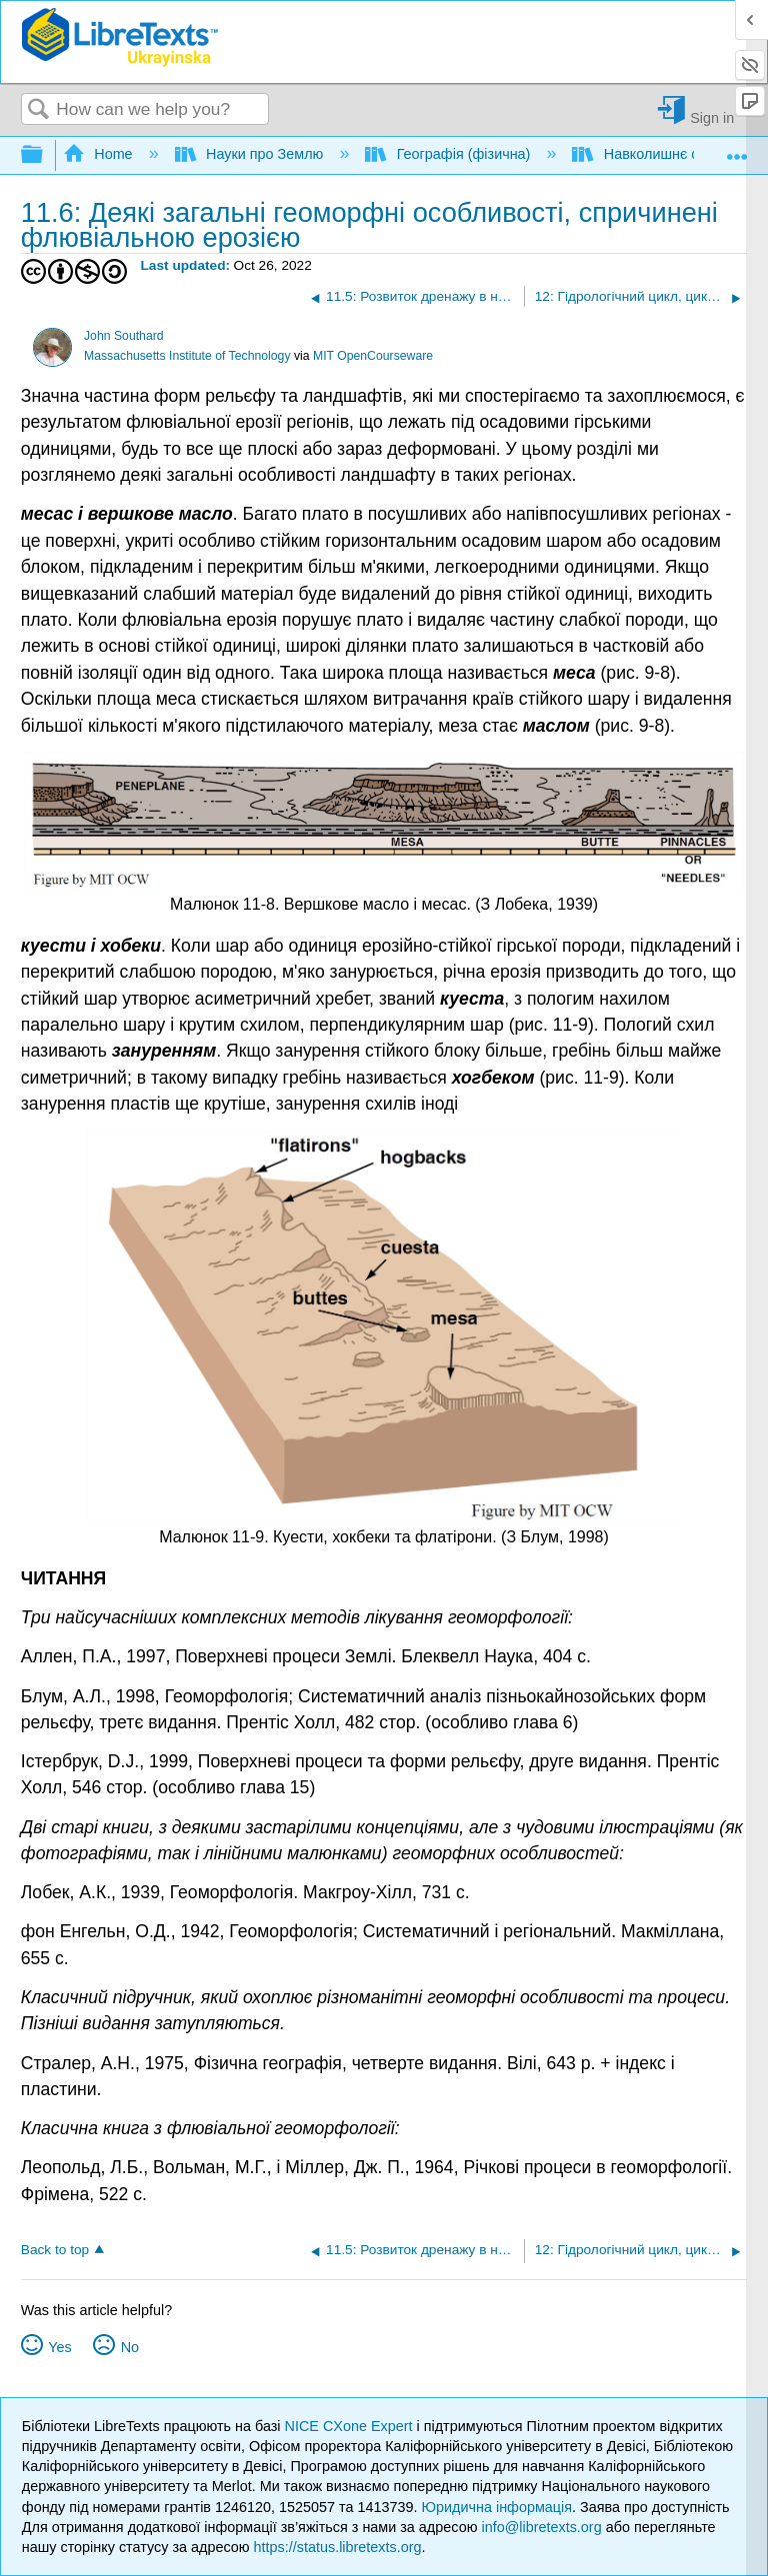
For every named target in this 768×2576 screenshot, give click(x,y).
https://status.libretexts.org (338, 2547)
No (130, 2347)
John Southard (124, 336)
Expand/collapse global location (737, 149)
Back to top (55, 2249)
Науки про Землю (251, 154)
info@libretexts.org (541, 2527)
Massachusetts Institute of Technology (187, 356)
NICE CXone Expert (351, 2426)
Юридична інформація (496, 2507)
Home (100, 154)
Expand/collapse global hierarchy (45, 155)
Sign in (712, 117)
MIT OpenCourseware (373, 356)
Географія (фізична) (449, 154)
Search (39, 110)
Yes (59, 2347)
